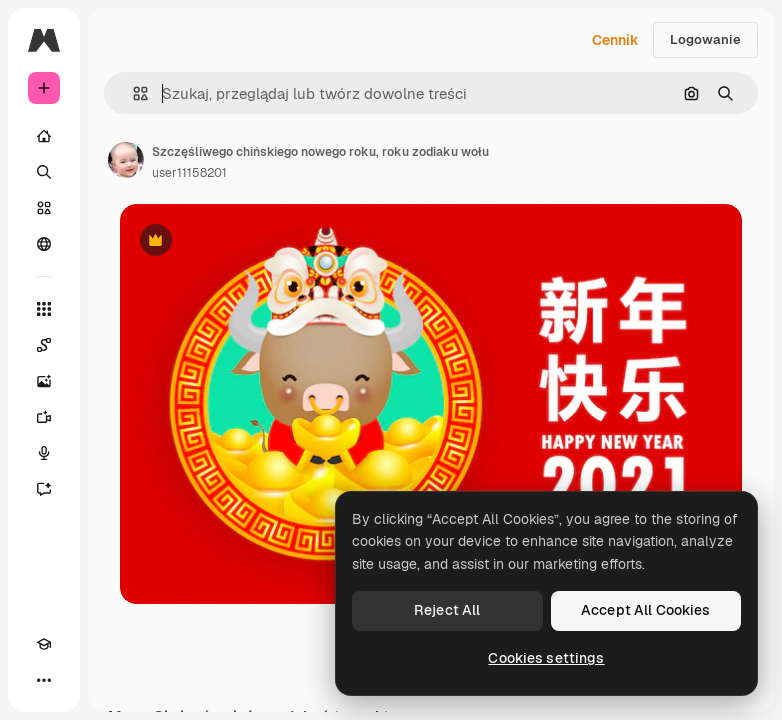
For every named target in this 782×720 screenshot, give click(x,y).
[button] (132, 93)
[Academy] (44, 644)
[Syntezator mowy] (44, 453)
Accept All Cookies (646, 610)
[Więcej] (44, 680)
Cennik (615, 40)
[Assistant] (44, 489)
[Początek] (44, 136)
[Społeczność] (44, 244)
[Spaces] (44, 345)
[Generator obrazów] (44, 381)
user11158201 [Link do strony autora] (189, 173)
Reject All (447, 610)
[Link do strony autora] (126, 160)
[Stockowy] (44, 208)
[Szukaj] (44, 172)
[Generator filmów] (44, 417)
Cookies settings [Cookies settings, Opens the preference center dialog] (546, 658)
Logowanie (705, 39)
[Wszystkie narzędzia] (44, 309)
